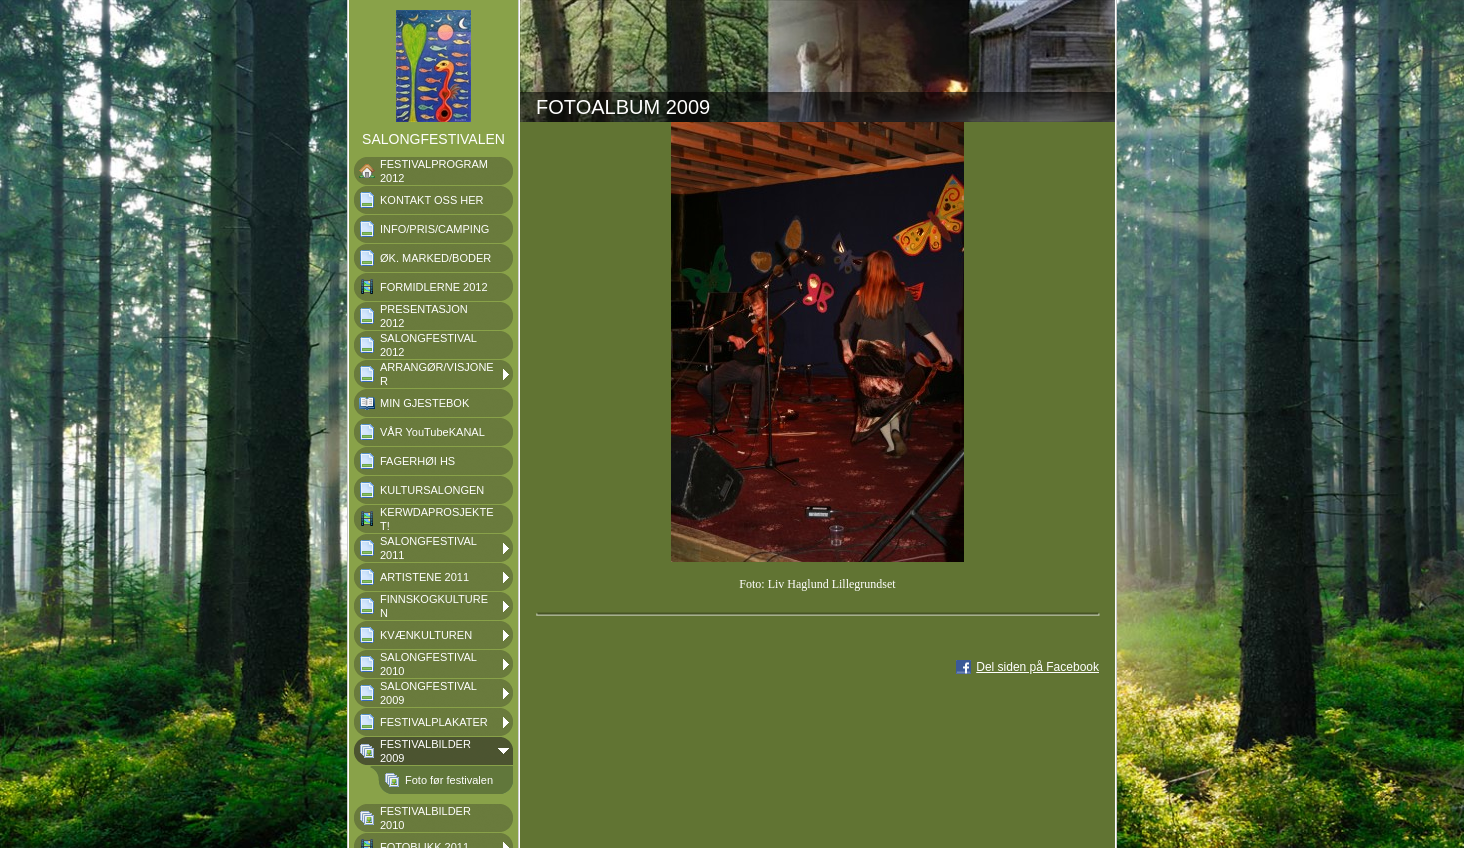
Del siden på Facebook (1037, 667)
